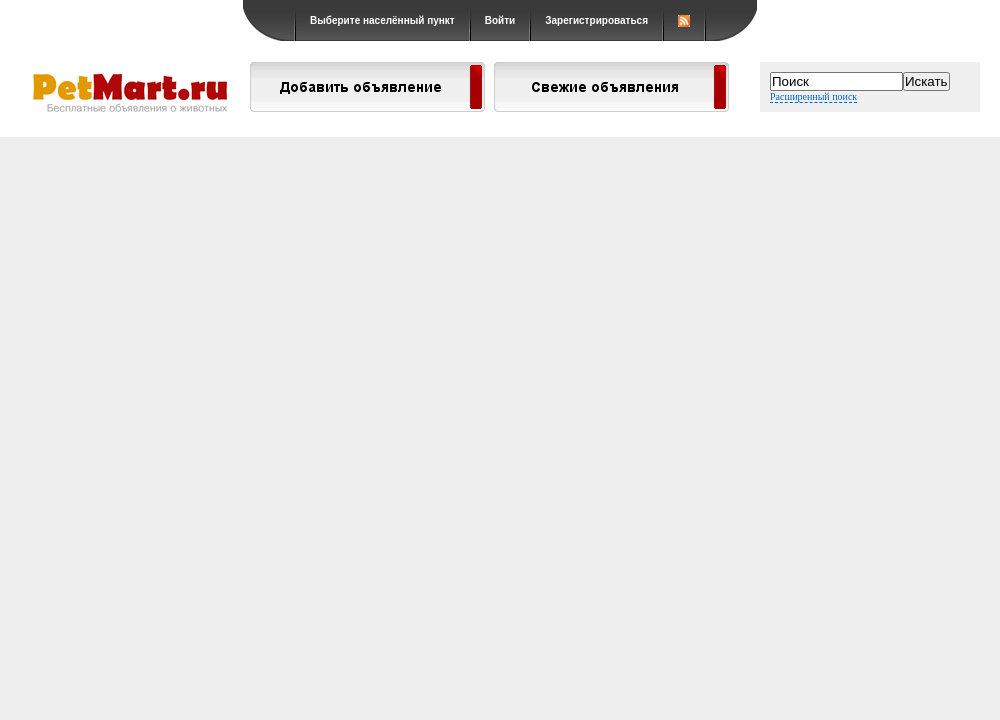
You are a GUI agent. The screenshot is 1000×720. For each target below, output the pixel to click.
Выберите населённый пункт (382, 20)
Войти (500, 20)
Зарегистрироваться (596, 20)
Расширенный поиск (813, 96)
